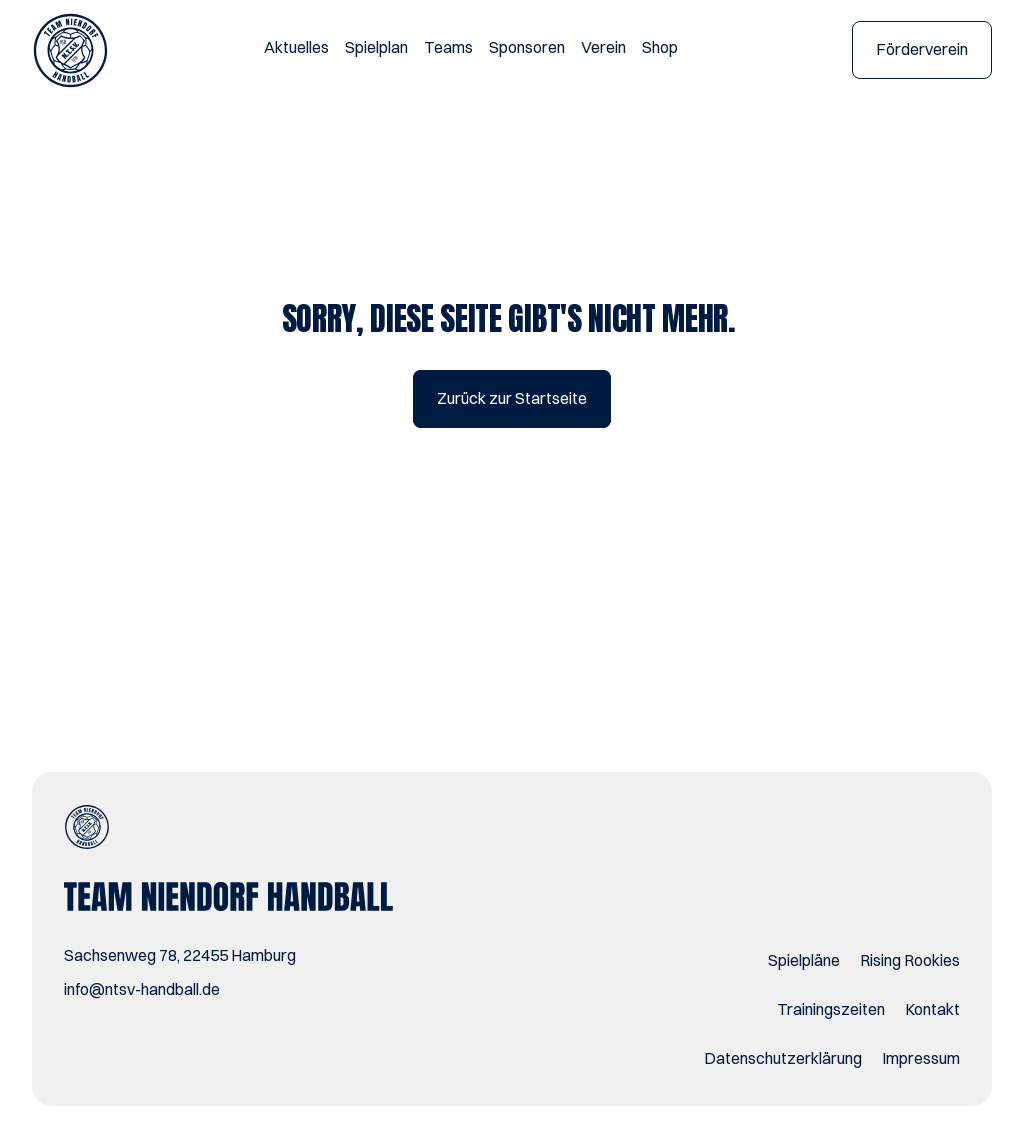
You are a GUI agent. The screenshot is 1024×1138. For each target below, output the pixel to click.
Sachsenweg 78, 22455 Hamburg (180, 955)
